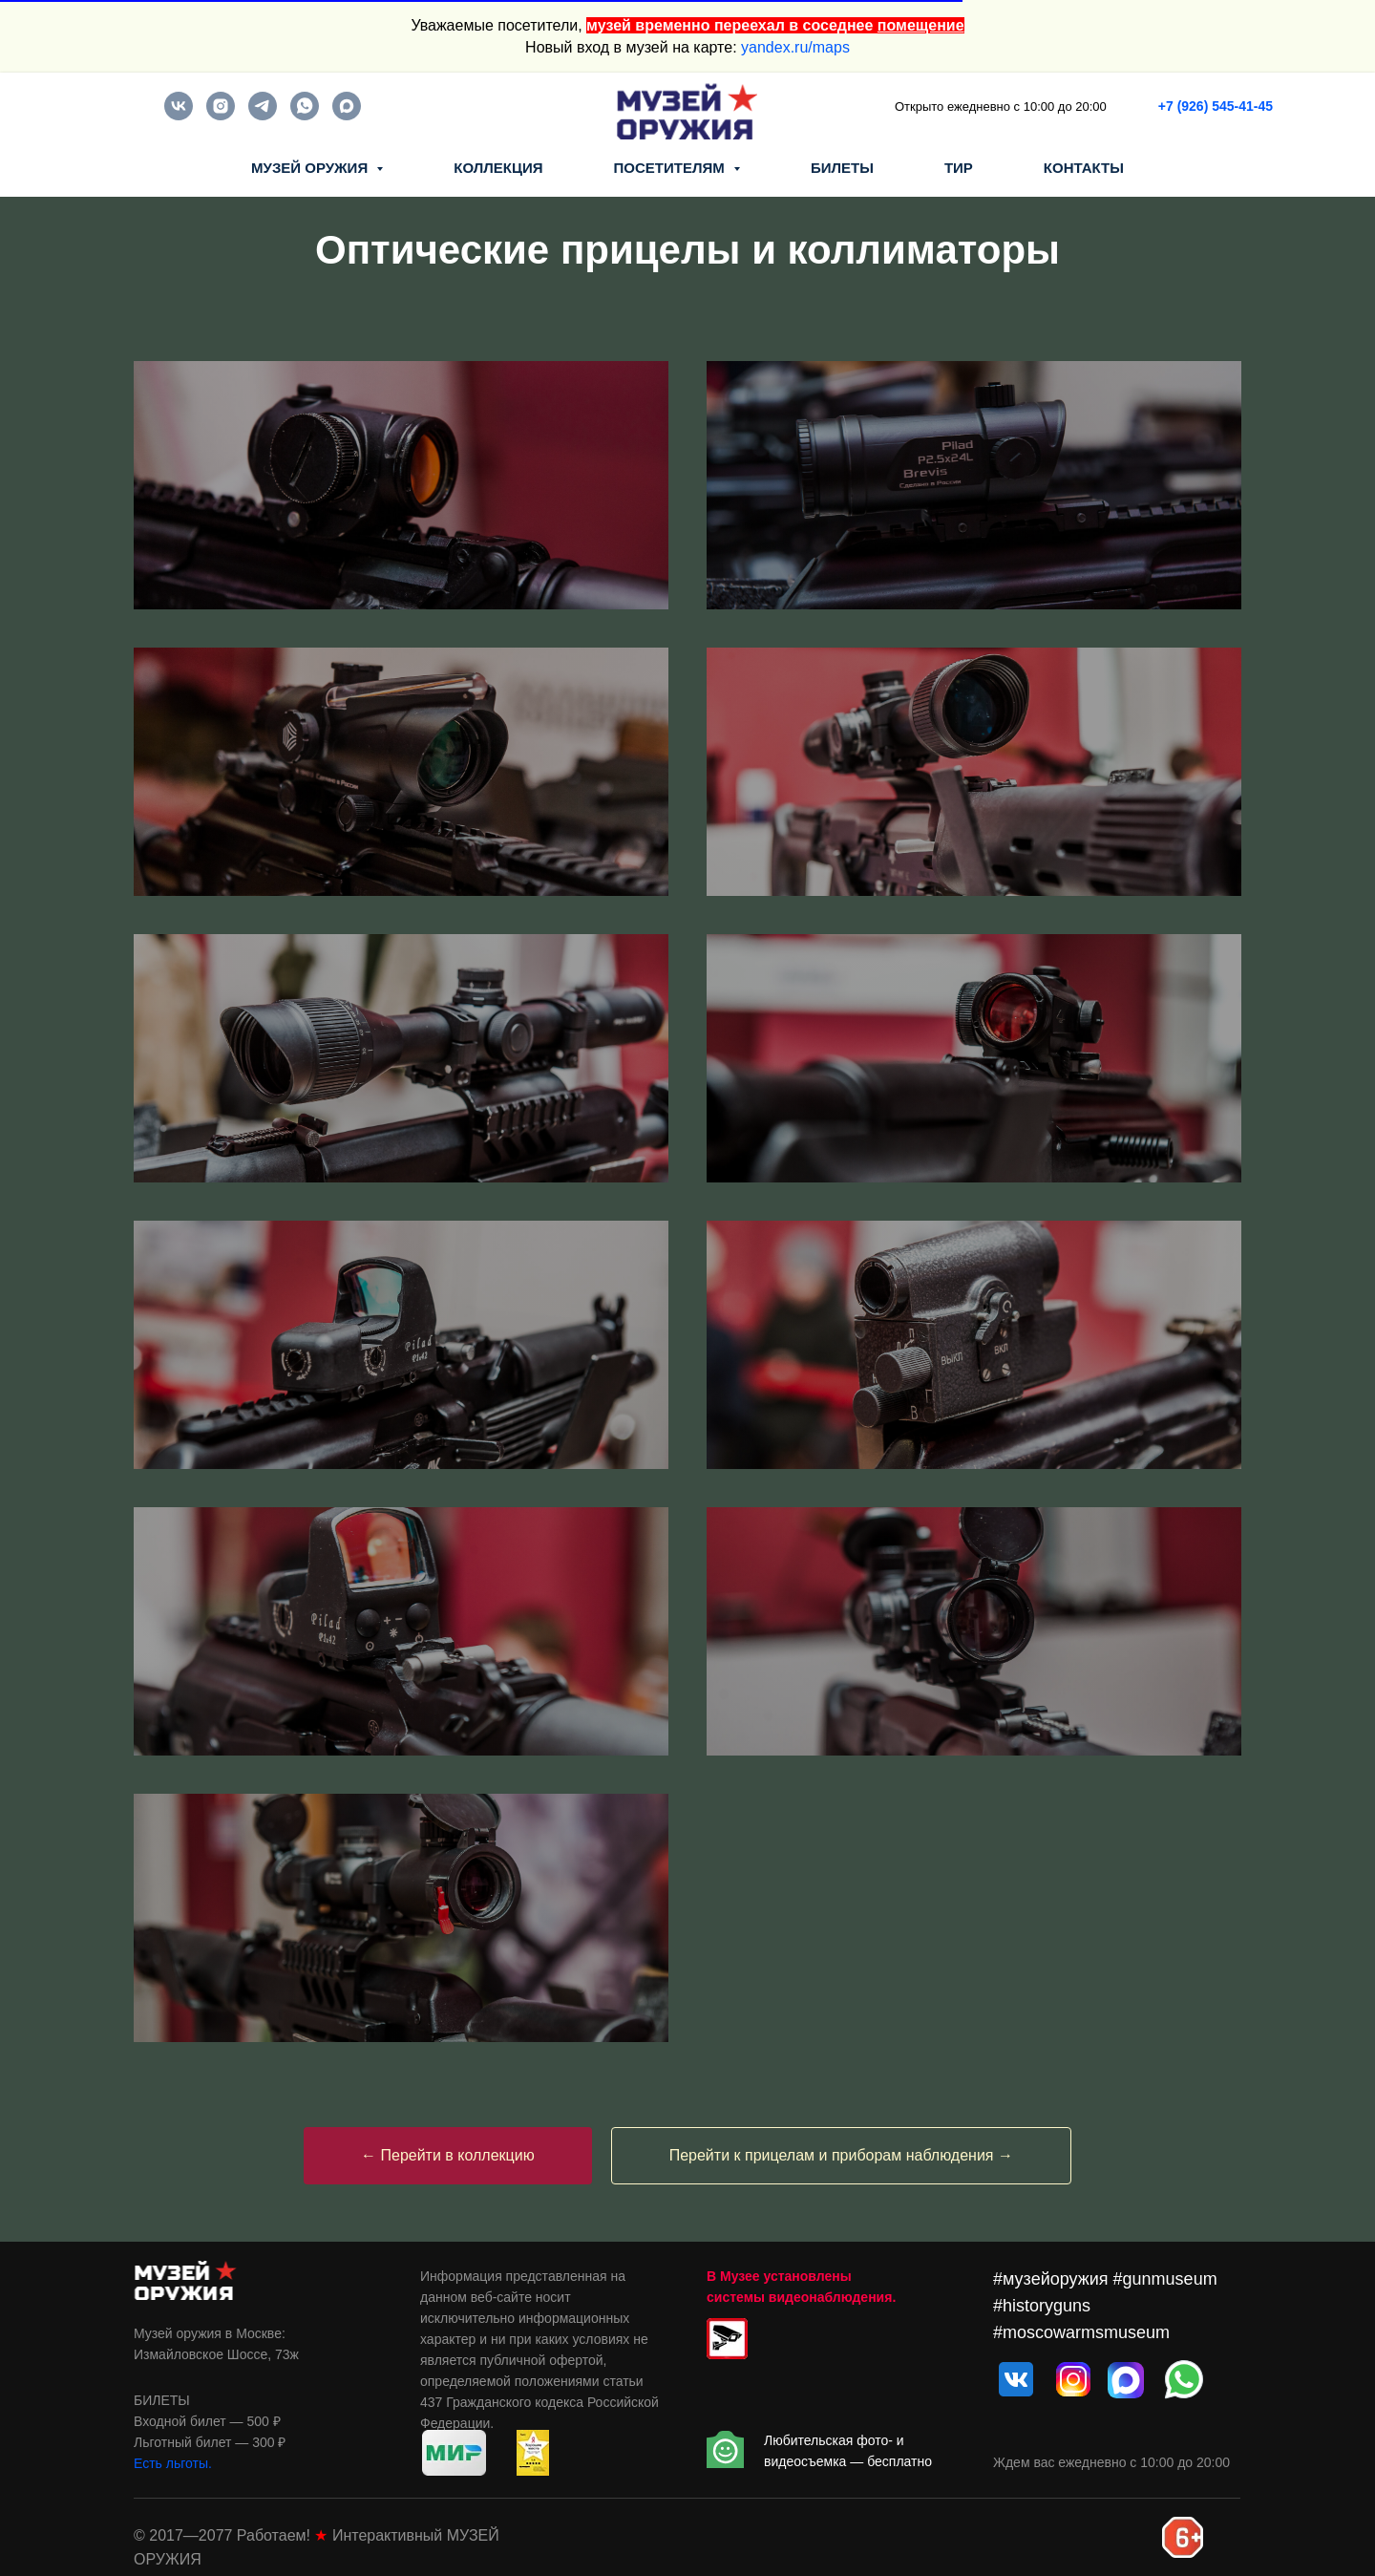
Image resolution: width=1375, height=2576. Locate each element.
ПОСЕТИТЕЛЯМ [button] (671, 168)
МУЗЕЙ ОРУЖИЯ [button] (311, 168)
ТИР (958, 168)
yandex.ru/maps (795, 47)
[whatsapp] (304, 115)
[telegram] (262, 115)
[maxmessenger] (346, 115)
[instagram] (220, 115)
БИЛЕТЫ (842, 168)
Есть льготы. (173, 2463)
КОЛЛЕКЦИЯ (498, 168)
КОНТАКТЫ (1084, 168)
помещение (921, 25)
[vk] (178, 115)
